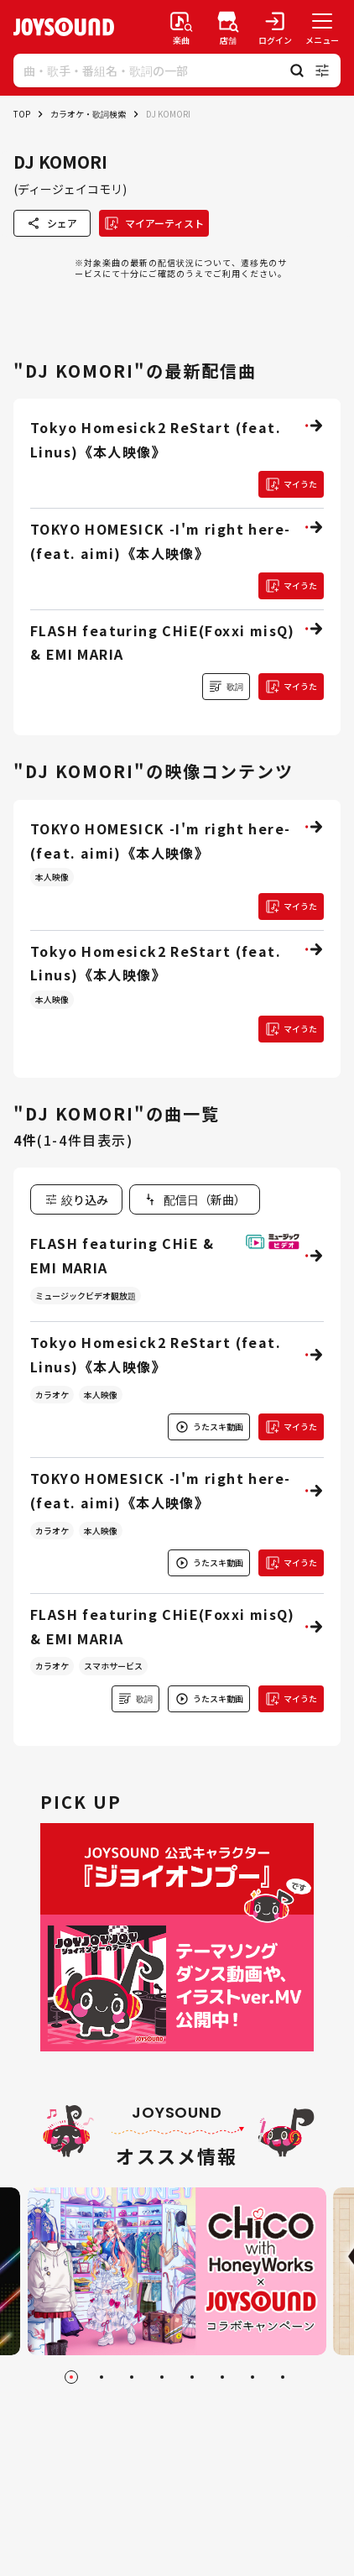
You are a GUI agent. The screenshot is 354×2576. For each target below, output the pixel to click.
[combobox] (194, 1199)
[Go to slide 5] (192, 2377)
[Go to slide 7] (252, 2377)
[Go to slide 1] (71, 2377)
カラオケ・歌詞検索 (88, 113)
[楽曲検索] (181, 26)
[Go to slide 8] (282, 2377)
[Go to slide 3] (131, 2377)
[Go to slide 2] (101, 2377)
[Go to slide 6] (222, 2377)
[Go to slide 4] (162, 2377)
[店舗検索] (228, 26)
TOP (21, 113)
